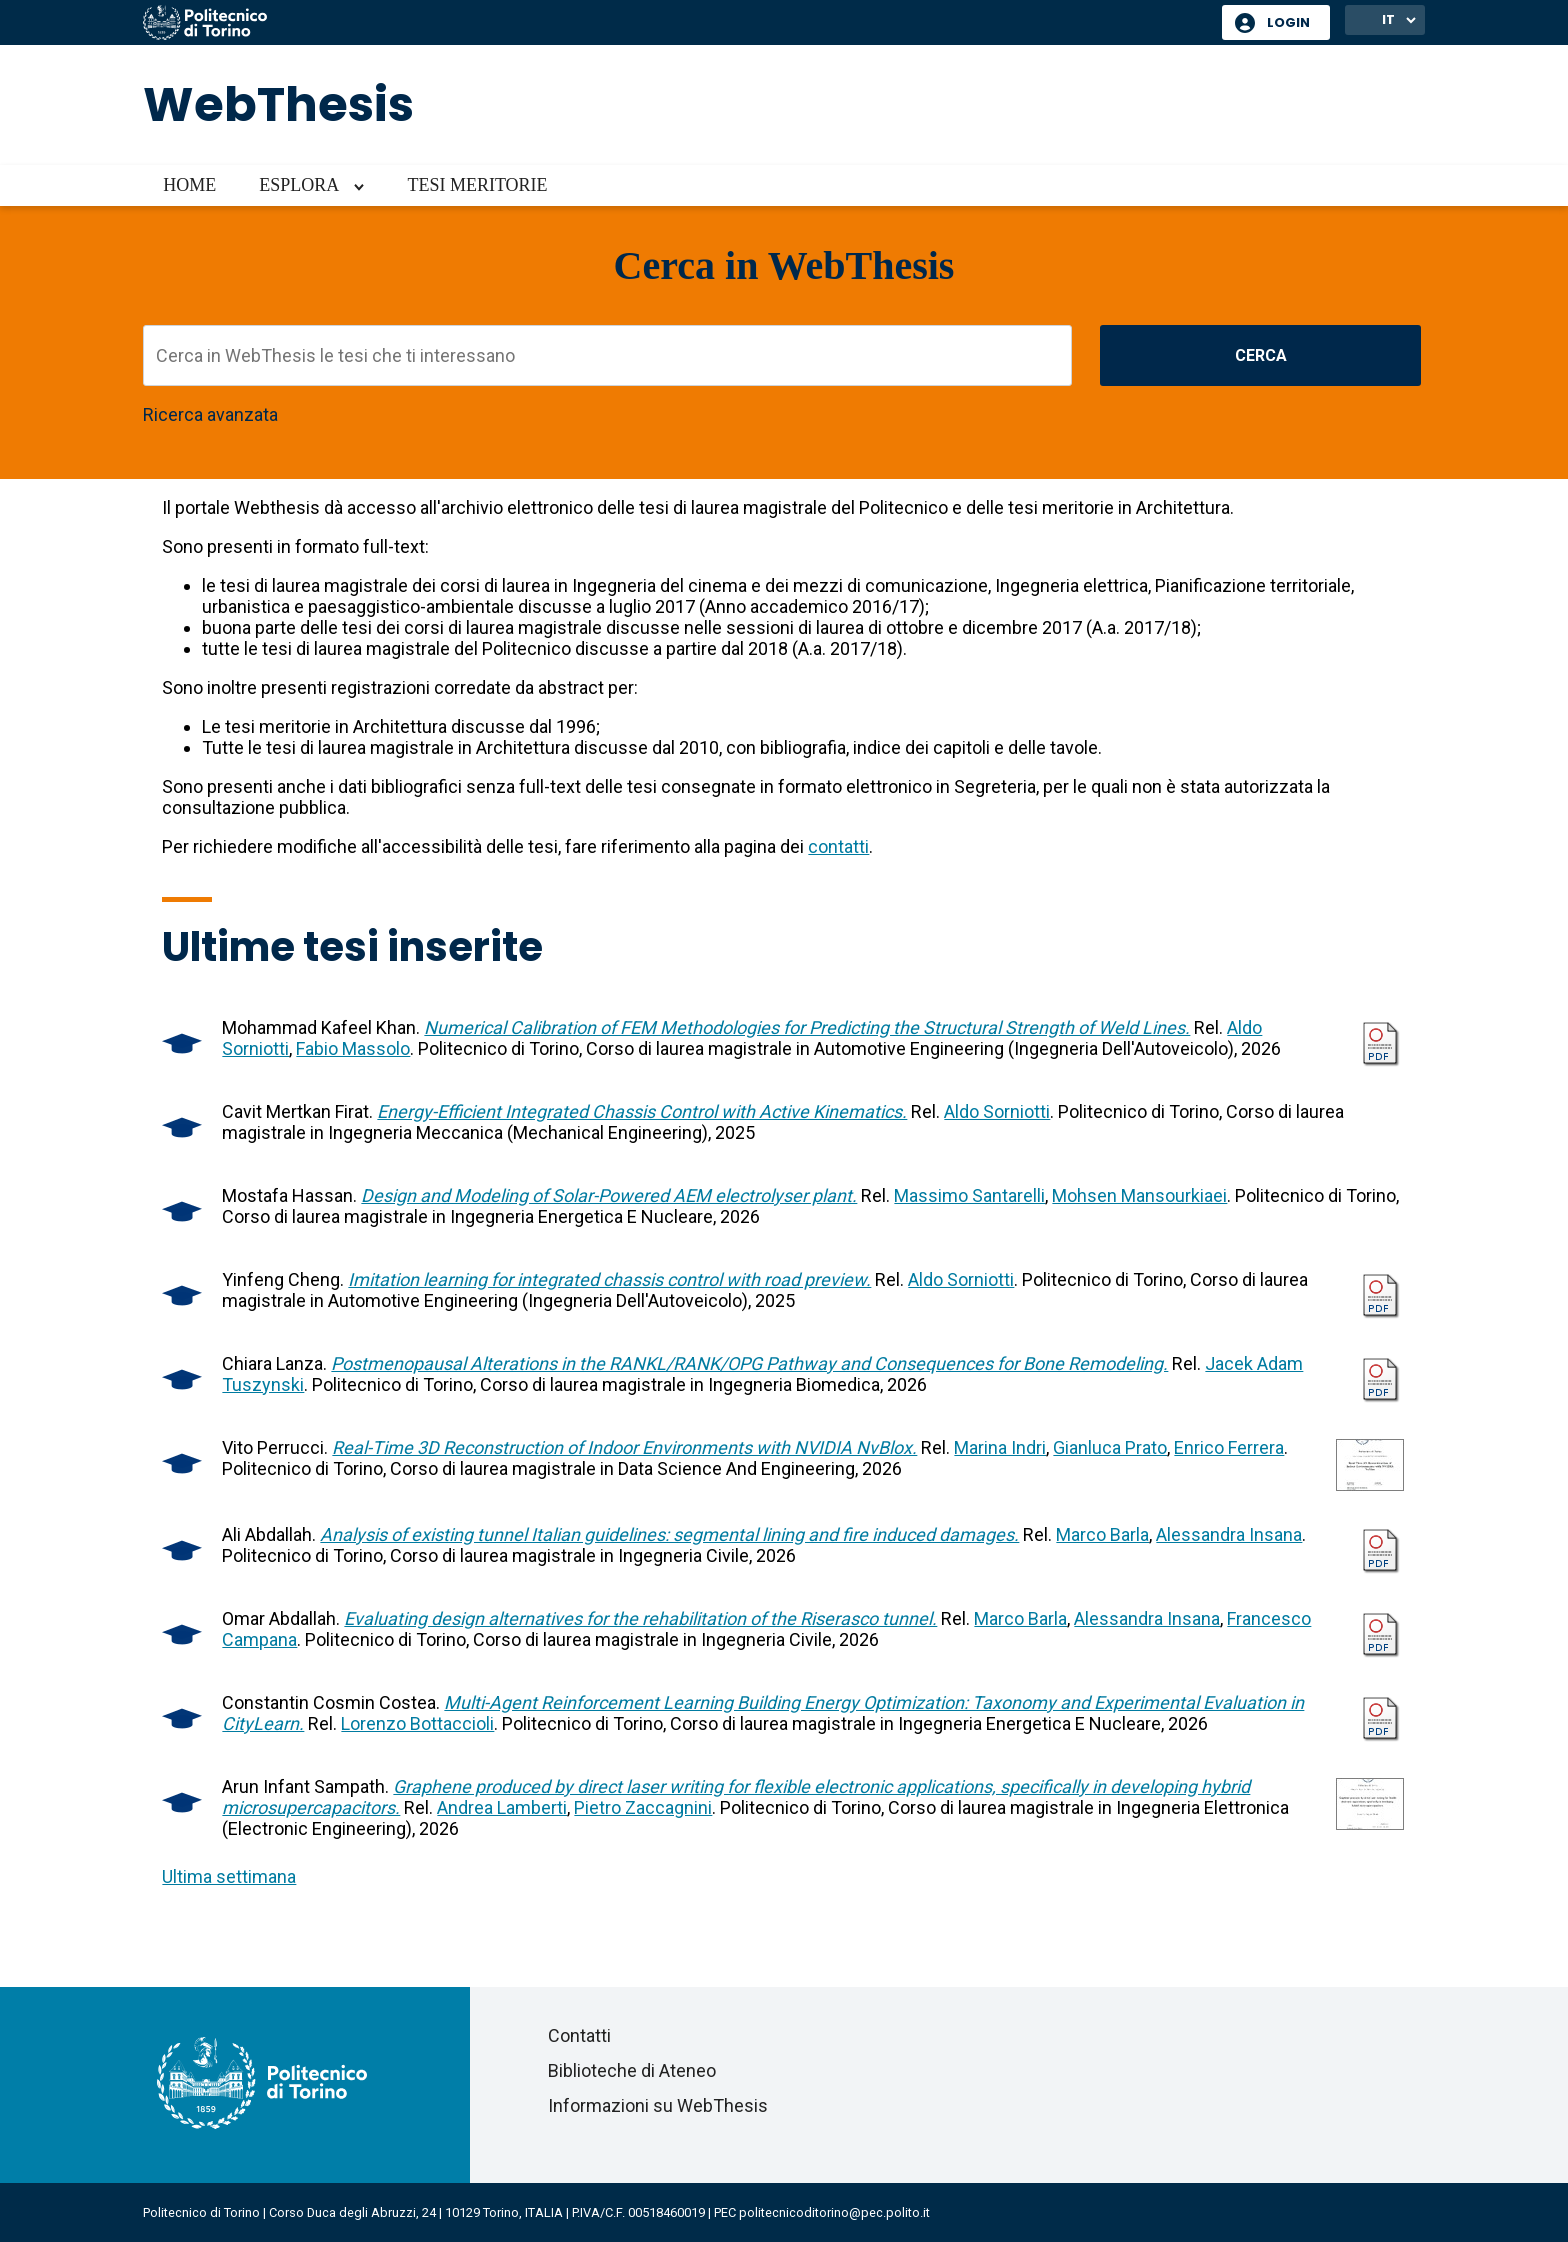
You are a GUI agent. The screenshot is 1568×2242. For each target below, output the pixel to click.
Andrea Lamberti (502, 1807)
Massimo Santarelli (969, 1195)
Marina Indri (1000, 1447)
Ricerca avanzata (210, 414)
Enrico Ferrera (1229, 1447)
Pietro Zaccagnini (643, 1807)
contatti (838, 846)
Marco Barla (1102, 1534)
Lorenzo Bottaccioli (417, 1723)
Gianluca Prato (1110, 1447)
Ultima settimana (229, 1876)
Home (189, 185)
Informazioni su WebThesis (658, 2105)
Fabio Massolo (353, 1048)
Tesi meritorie (477, 185)
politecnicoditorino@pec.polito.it (834, 2212)
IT (1388, 19)
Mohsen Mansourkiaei (1139, 1195)
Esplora (299, 185)
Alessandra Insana (1229, 1534)
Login (1288, 22)
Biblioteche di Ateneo (632, 2070)
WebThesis (278, 104)
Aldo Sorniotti (997, 1111)
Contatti (579, 2035)
